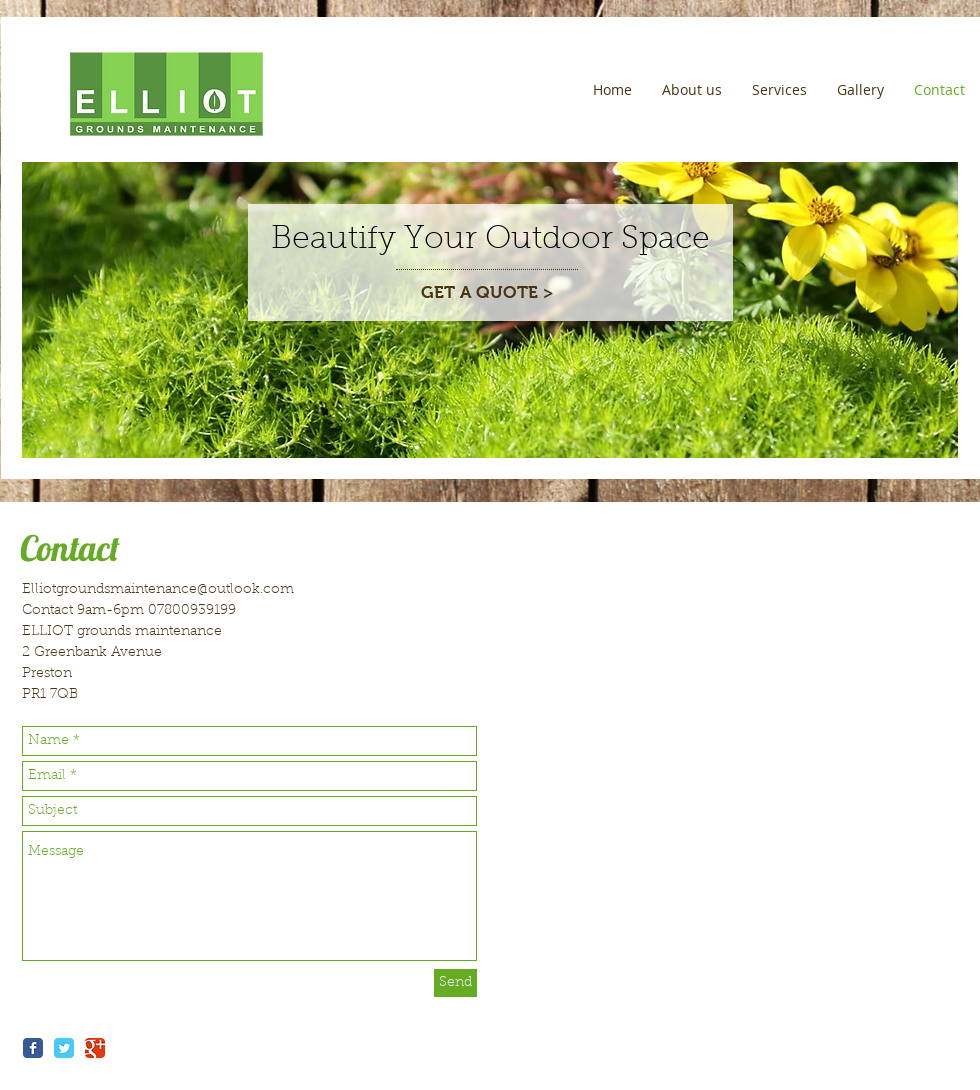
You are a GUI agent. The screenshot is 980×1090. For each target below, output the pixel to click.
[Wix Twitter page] (64, 1048)
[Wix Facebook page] (33, 1048)
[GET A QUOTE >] (487, 293)
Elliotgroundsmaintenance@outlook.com (158, 590)
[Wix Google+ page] (95, 1048)
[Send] (455, 983)
